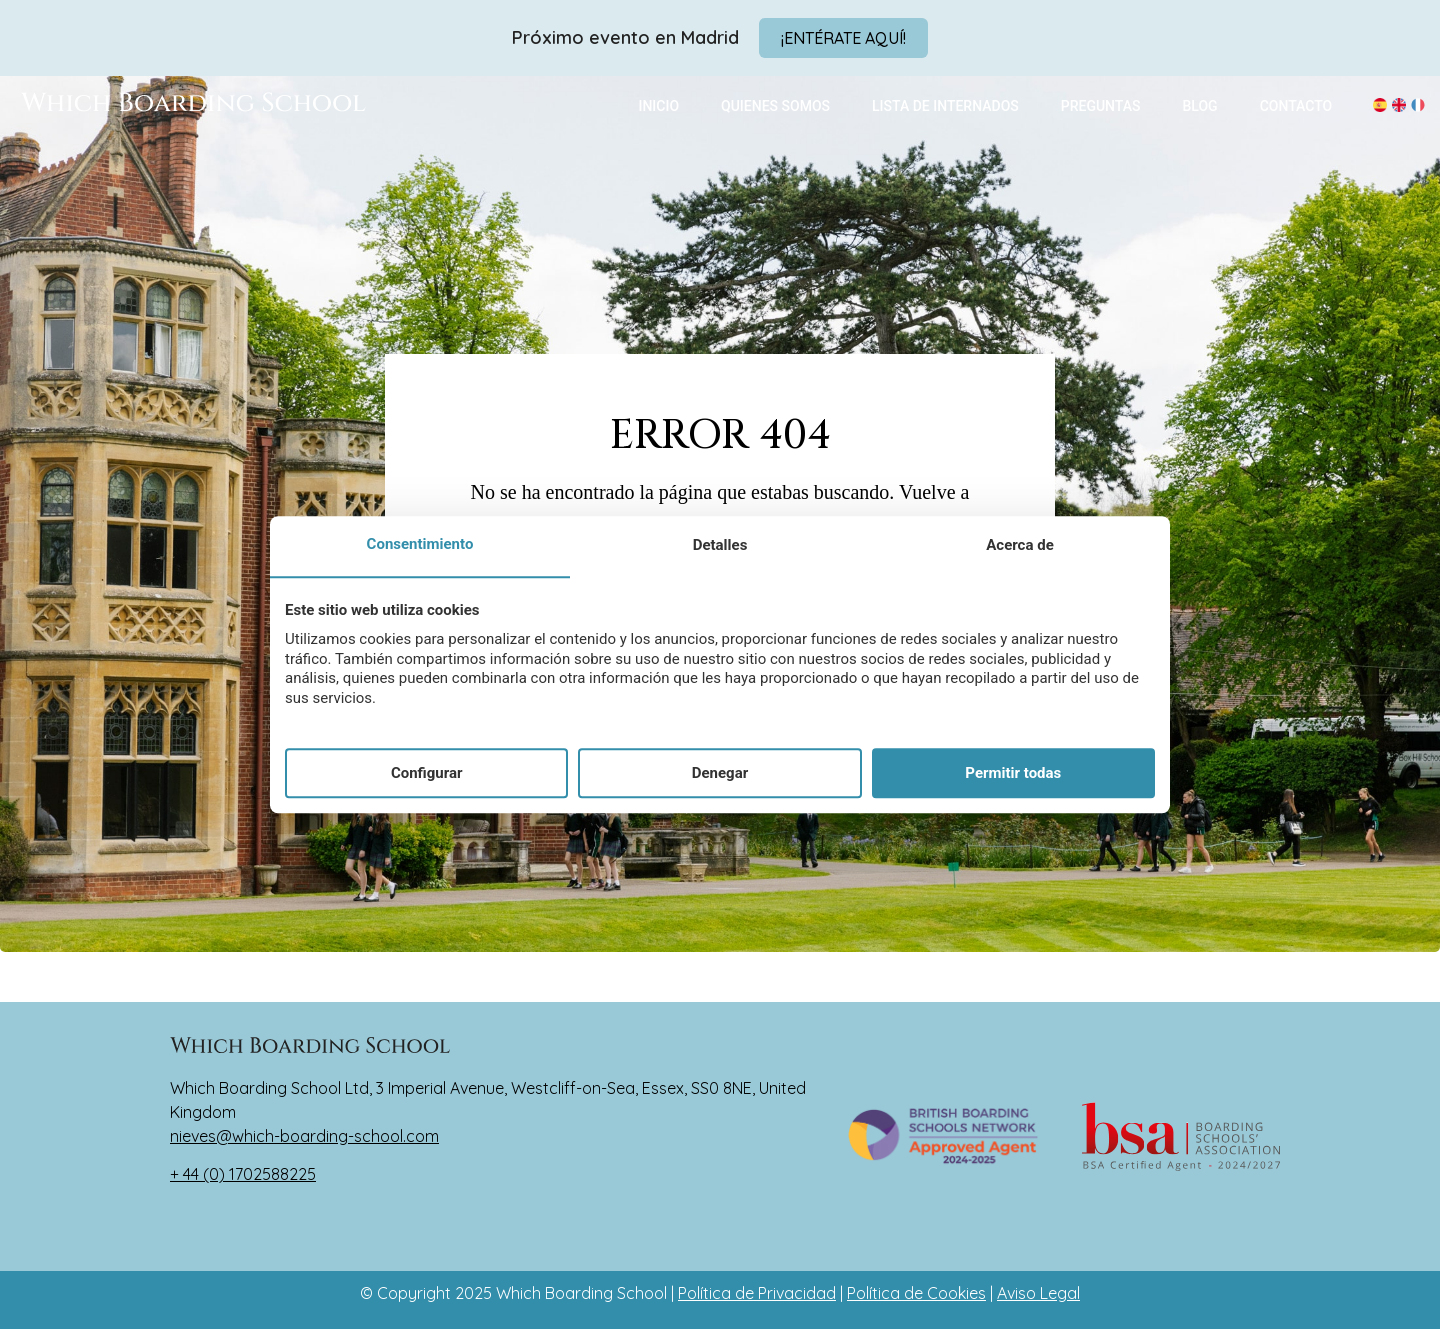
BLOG (1200, 106)
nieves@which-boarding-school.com (304, 1136)
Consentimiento (420, 545)
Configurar (427, 773)
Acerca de (1019, 546)
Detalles (720, 546)
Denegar (720, 773)
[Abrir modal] (843, 38)
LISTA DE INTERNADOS (945, 106)
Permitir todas (1013, 773)
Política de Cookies (916, 1293)
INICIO (658, 106)
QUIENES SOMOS (775, 106)
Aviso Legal (1038, 1293)
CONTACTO (1296, 106)
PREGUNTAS (1101, 106)
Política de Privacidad (757, 1293)
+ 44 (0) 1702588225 (243, 1174)
